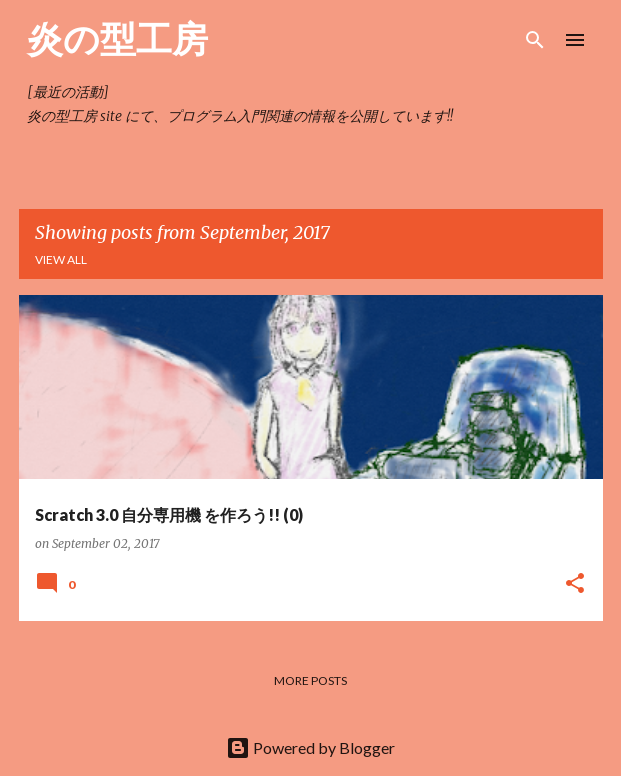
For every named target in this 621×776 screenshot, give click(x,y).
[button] (575, 584)
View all (61, 259)
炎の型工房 (117, 38)
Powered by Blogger (310, 747)
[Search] (535, 40)
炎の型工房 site (74, 116)
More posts (310, 680)
